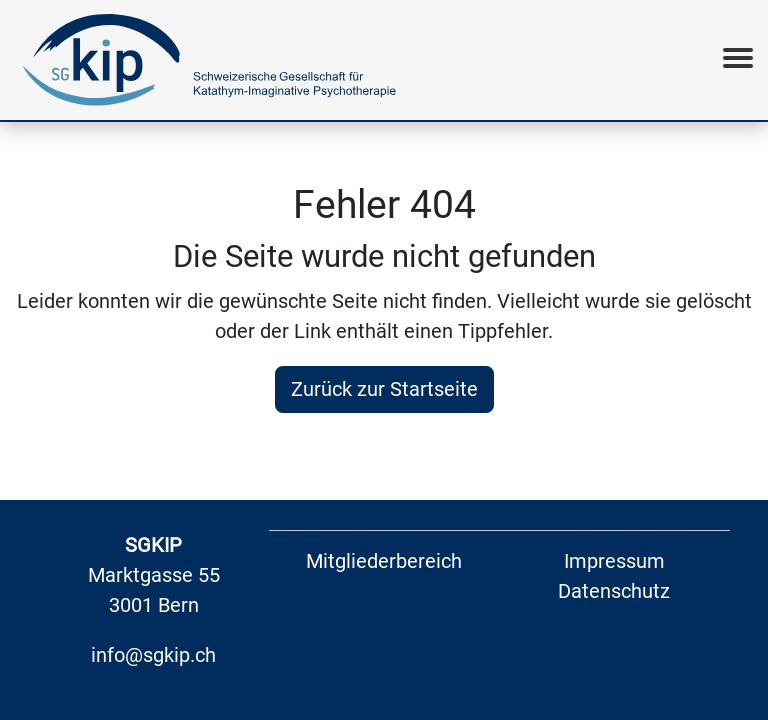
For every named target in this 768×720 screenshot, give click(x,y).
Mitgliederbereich (384, 561)
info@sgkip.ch (153, 655)
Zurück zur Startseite (384, 389)
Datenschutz (614, 591)
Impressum (614, 561)
